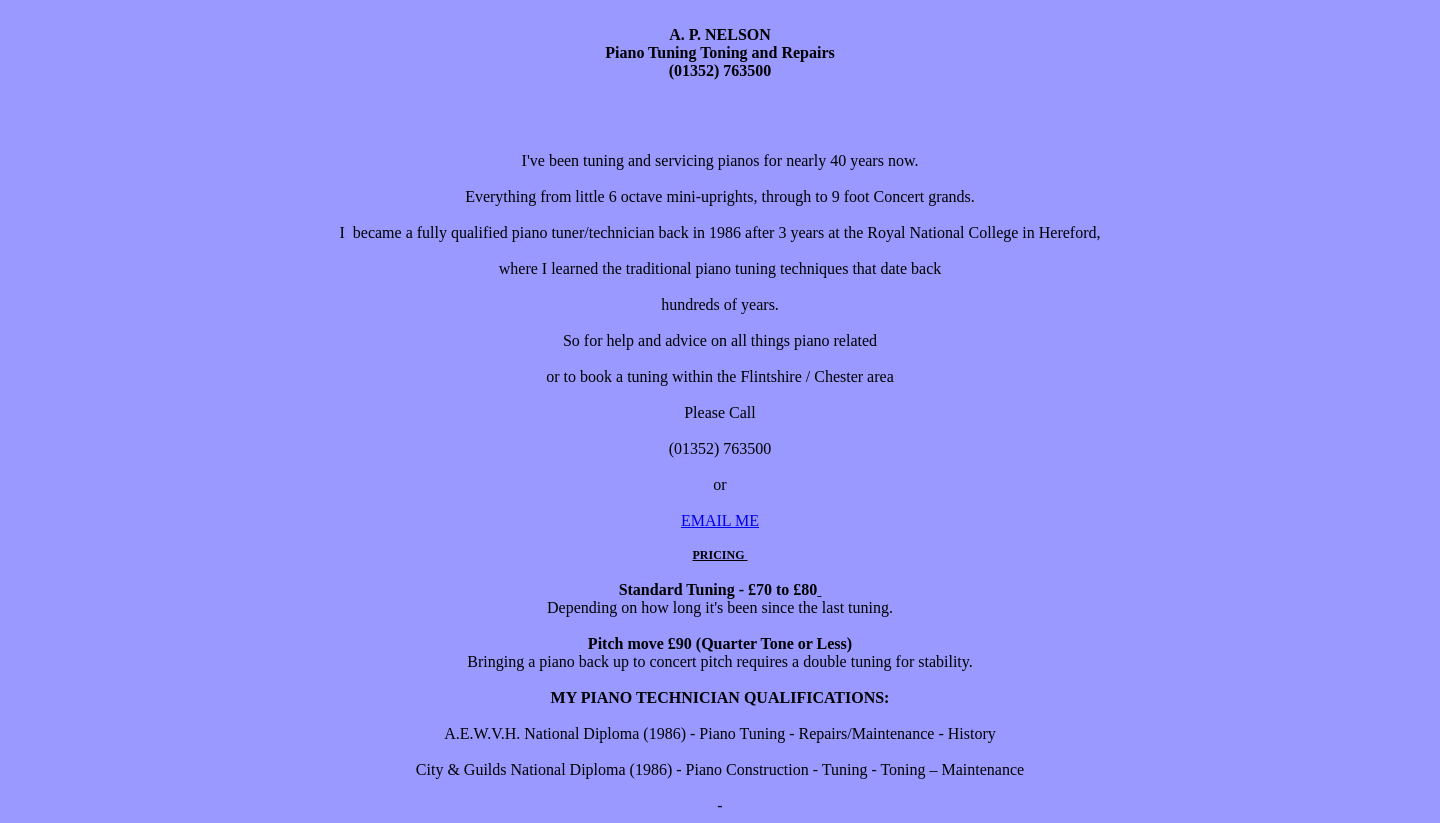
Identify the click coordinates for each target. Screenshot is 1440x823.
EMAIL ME (720, 520)
